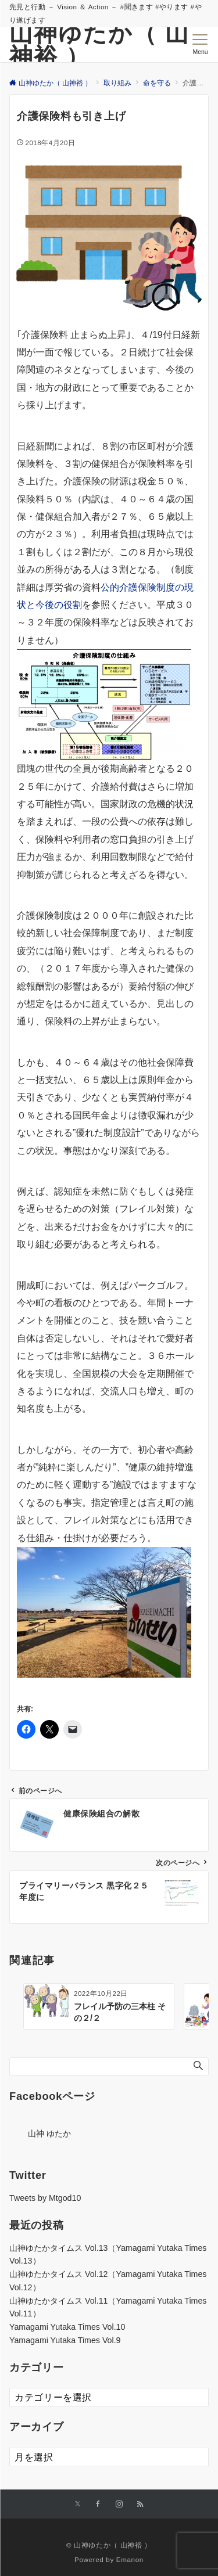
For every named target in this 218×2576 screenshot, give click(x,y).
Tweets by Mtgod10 (45, 2198)
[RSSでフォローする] (140, 2504)
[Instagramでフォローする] (119, 2504)
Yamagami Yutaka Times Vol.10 (67, 2327)
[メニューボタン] (200, 44)
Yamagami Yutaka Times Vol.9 (65, 2340)
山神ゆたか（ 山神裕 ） (99, 44)
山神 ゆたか (49, 2133)
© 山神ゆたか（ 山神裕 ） (109, 2545)
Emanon (130, 2559)
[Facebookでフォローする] (98, 2504)
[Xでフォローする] (77, 2504)
